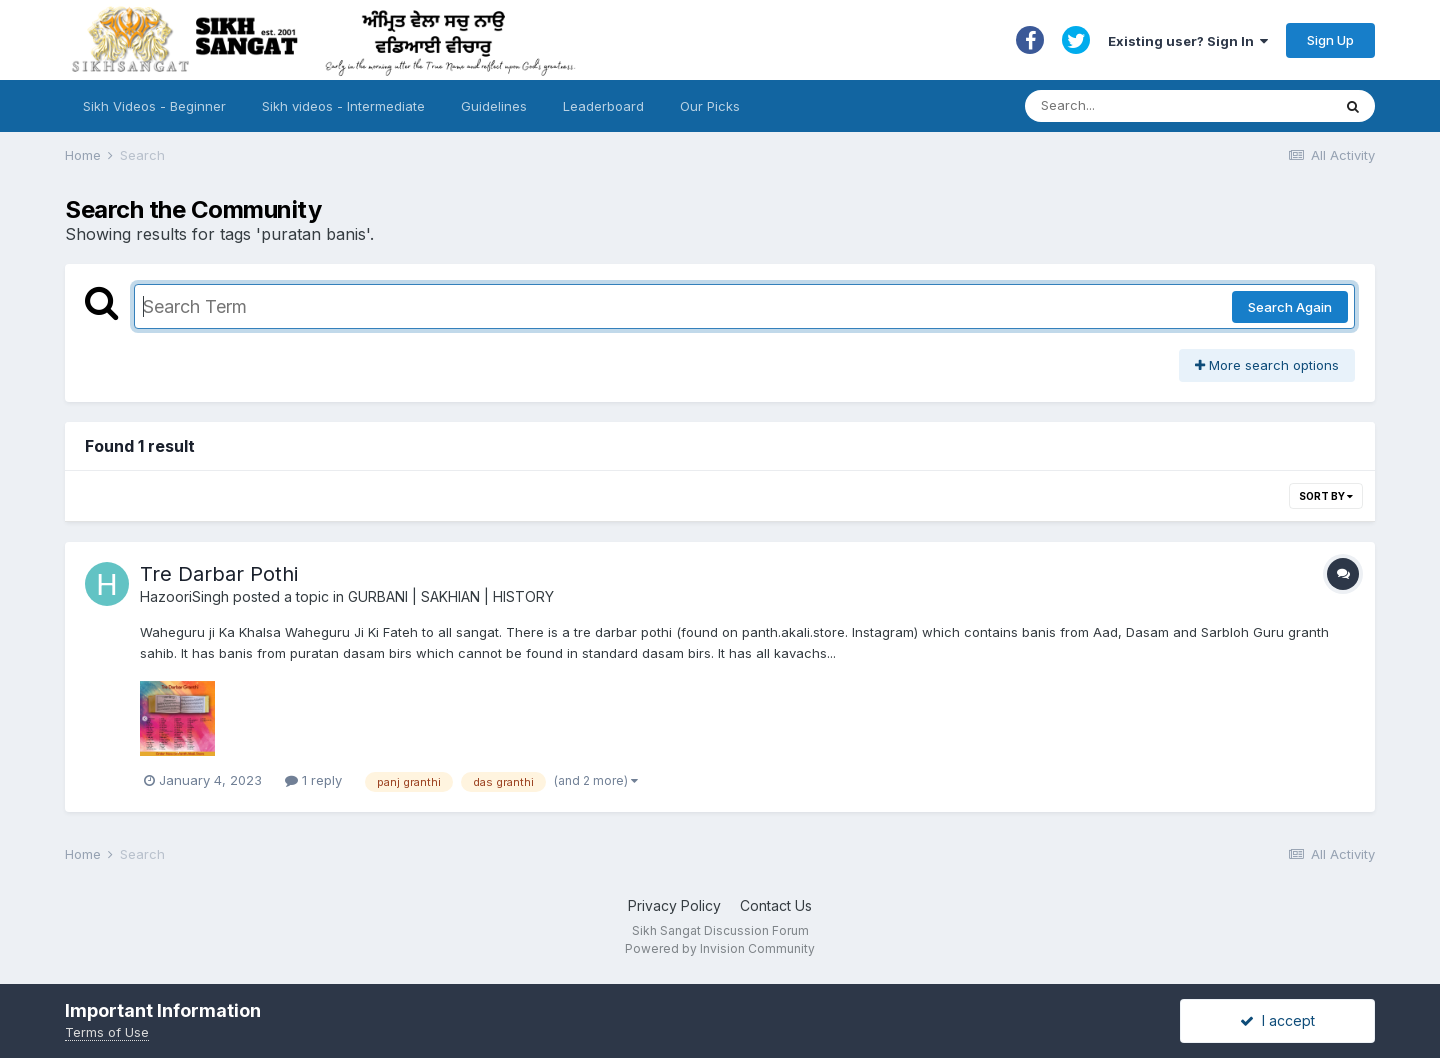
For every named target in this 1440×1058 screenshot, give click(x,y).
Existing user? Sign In (1188, 41)
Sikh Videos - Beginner (154, 106)
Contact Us (776, 905)
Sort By (1326, 496)
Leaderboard (603, 106)
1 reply (313, 780)
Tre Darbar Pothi (219, 574)
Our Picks (710, 106)
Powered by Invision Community (720, 948)
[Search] (1158, 106)
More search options (1267, 365)
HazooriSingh (184, 596)
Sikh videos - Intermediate (343, 106)
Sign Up (1330, 40)
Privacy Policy (674, 905)
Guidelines (494, 106)
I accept (1277, 1020)
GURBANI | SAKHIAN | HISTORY (451, 596)
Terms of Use (107, 1032)
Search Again (1290, 307)
